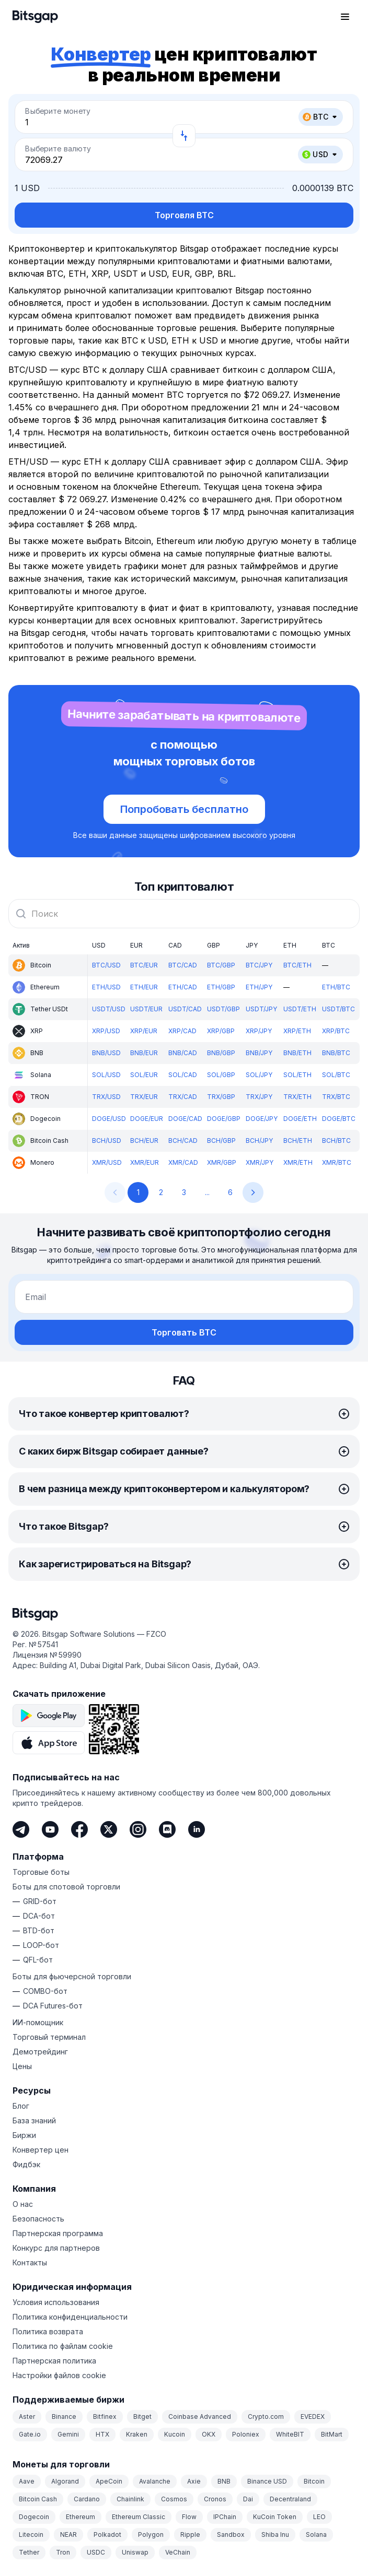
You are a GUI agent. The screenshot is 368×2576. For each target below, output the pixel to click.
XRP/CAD (182, 1031)
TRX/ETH (297, 1097)
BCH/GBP (221, 1140)
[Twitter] (108, 1829)
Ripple (190, 2534)
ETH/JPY (259, 987)
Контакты (30, 2262)
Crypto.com (266, 2416)
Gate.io (30, 2434)
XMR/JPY (259, 1162)
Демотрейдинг (40, 2051)
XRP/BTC (336, 1031)
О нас (23, 2204)
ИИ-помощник (38, 2022)
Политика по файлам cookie (63, 2346)
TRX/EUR (144, 1097)
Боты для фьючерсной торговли (72, 1976)
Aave (26, 2481)
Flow (189, 2517)
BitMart (331, 2434)
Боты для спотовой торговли (66, 1886)
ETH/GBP (221, 987)
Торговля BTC (184, 215)
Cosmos (174, 2499)
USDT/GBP (223, 1009)
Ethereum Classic (138, 2517)
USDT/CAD (185, 1009)
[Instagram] (138, 1829)
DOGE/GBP (223, 1118)
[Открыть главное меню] (345, 16)
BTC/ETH (297, 965)
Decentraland (290, 2499)
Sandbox (231, 2534)
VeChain (177, 2552)
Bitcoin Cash (38, 2499)
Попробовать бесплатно (184, 809)
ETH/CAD (182, 987)
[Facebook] (79, 1829)
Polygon (151, 2534)
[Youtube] (50, 1829)
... (207, 1192)
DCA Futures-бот (53, 2005)
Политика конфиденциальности (70, 2316)
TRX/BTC (336, 1097)
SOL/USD (106, 1075)
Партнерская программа (58, 2233)
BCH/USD (106, 1140)
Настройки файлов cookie (59, 2375)
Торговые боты (41, 1872)
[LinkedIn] (196, 1829)
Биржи (24, 2135)
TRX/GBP (221, 1097)
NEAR (68, 2534)
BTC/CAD (182, 965)
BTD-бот (38, 1930)
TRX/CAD (182, 1097)
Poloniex (245, 2434)
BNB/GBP (221, 1053)
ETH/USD (106, 987)
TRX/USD (106, 1097)
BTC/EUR (144, 965)
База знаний (34, 2120)
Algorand (65, 2481)
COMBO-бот (45, 1991)
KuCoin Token (274, 2517)
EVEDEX (313, 2416)
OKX (208, 2434)
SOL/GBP (221, 1075)
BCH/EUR (144, 1140)
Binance (64, 2416)
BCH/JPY (259, 1140)
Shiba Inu (275, 2534)
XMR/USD (107, 1162)
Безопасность (38, 2218)
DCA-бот (39, 1915)
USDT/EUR (146, 1009)
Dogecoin (34, 2517)
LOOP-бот (41, 1945)
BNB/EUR (144, 1053)
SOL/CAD (182, 1075)
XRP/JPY (259, 1031)
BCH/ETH (297, 1140)
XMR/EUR (144, 1162)
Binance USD (267, 2481)
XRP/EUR (143, 1031)
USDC (96, 2552)
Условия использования (56, 2302)
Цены (22, 2066)
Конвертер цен (40, 2149)
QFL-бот (38, 1959)
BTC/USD (106, 965)
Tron (63, 2552)
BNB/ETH (297, 1053)
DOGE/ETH (300, 1118)
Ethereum (80, 2517)
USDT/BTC (338, 1009)
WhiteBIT (290, 2434)
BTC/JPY (259, 965)
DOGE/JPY (262, 1118)
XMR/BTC (336, 1162)
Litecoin (31, 2534)
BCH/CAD (183, 1140)
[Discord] (167, 1829)
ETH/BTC (336, 987)
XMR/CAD (183, 1162)
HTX (102, 2434)
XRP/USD (106, 1031)
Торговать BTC (184, 1332)
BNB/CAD (182, 1053)
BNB (224, 2481)
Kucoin (174, 2434)
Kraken (136, 2434)
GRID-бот (39, 1901)
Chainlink (130, 2499)
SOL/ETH (297, 1075)
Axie (194, 2481)
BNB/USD (106, 1053)
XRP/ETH (297, 1031)
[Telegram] (21, 1829)
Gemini (68, 2434)
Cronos (215, 2499)
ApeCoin (109, 2481)
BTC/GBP (221, 965)
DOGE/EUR (146, 1118)
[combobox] (184, 913)
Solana (316, 2534)
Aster (27, 2416)
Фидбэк (26, 2164)
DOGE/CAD (185, 1118)
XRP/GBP (221, 1031)
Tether (29, 2552)
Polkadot (107, 2534)
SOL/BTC (336, 1075)
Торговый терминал (49, 2037)
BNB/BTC (336, 1053)
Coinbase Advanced (199, 2416)
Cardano (87, 2499)
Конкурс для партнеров (56, 2247)
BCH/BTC (336, 1140)
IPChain (224, 2517)
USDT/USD (108, 1009)
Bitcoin (314, 2481)
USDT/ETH (299, 1009)
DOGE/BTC (338, 1118)
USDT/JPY (261, 1009)
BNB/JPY (259, 1053)
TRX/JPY (259, 1097)
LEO (319, 2517)
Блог (21, 2105)
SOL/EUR (144, 1075)
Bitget (142, 2416)
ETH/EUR (144, 987)
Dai (248, 2499)
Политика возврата (48, 2331)
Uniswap (135, 2552)
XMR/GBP (221, 1162)
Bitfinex (105, 2416)
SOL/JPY (259, 1075)
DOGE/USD (109, 1118)
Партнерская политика (54, 2360)
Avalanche (154, 2481)
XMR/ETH (298, 1162)
